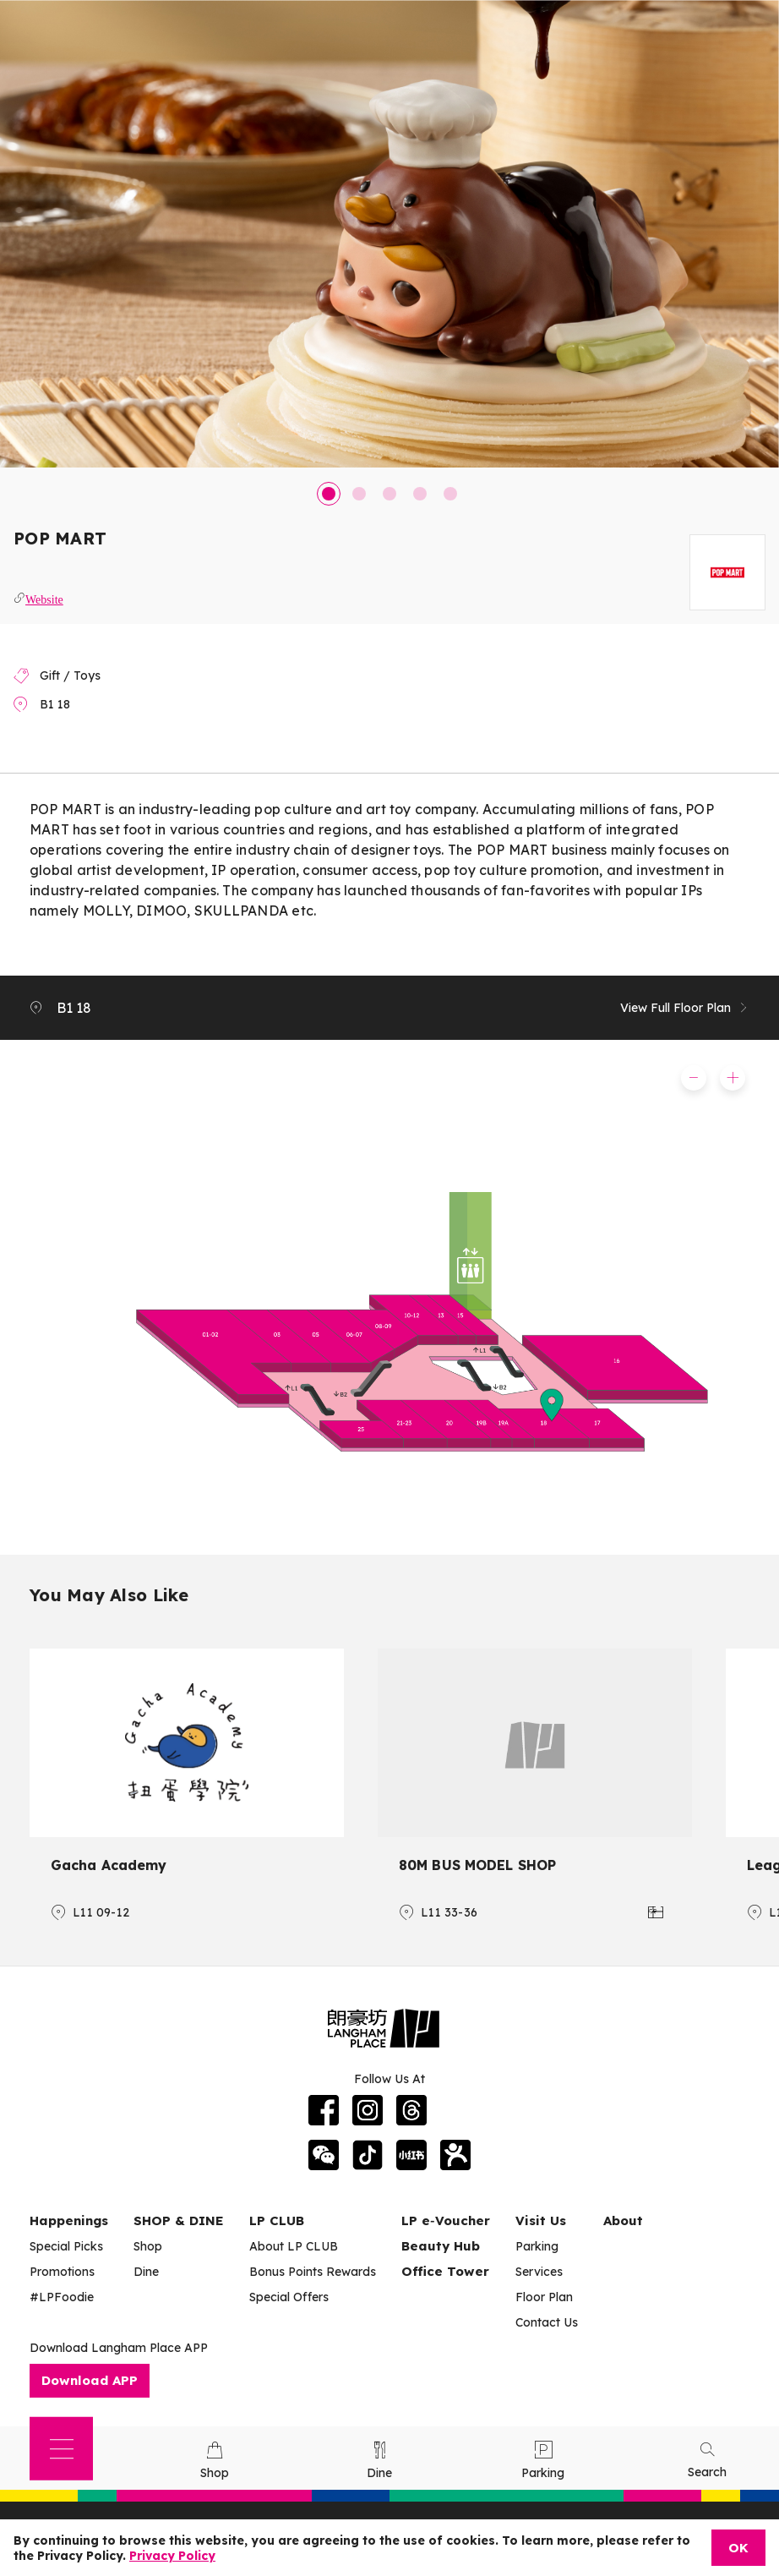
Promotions (62, 2271)
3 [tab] (389, 493)
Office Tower (445, 2271)
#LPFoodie (62, 2297)
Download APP (89, 2380)
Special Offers (289, 2297)
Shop (147, 2246)
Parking (536, 2246)
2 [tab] (359, 493)
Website (44, 598)
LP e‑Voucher (445, 2220)
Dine (146, 2271)
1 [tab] (328, 493)
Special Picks (66, 2246)
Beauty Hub (440, 2246)
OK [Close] (738, 2548)
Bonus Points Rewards (312, 2271)
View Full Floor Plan (684, 1007)
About (623, 2220)
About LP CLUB (293, 2246)
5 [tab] (450, 493)
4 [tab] (419, 493)
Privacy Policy (172, 2555)
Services (539, 2271)
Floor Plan (544, 2297)
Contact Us (546, 2322)
